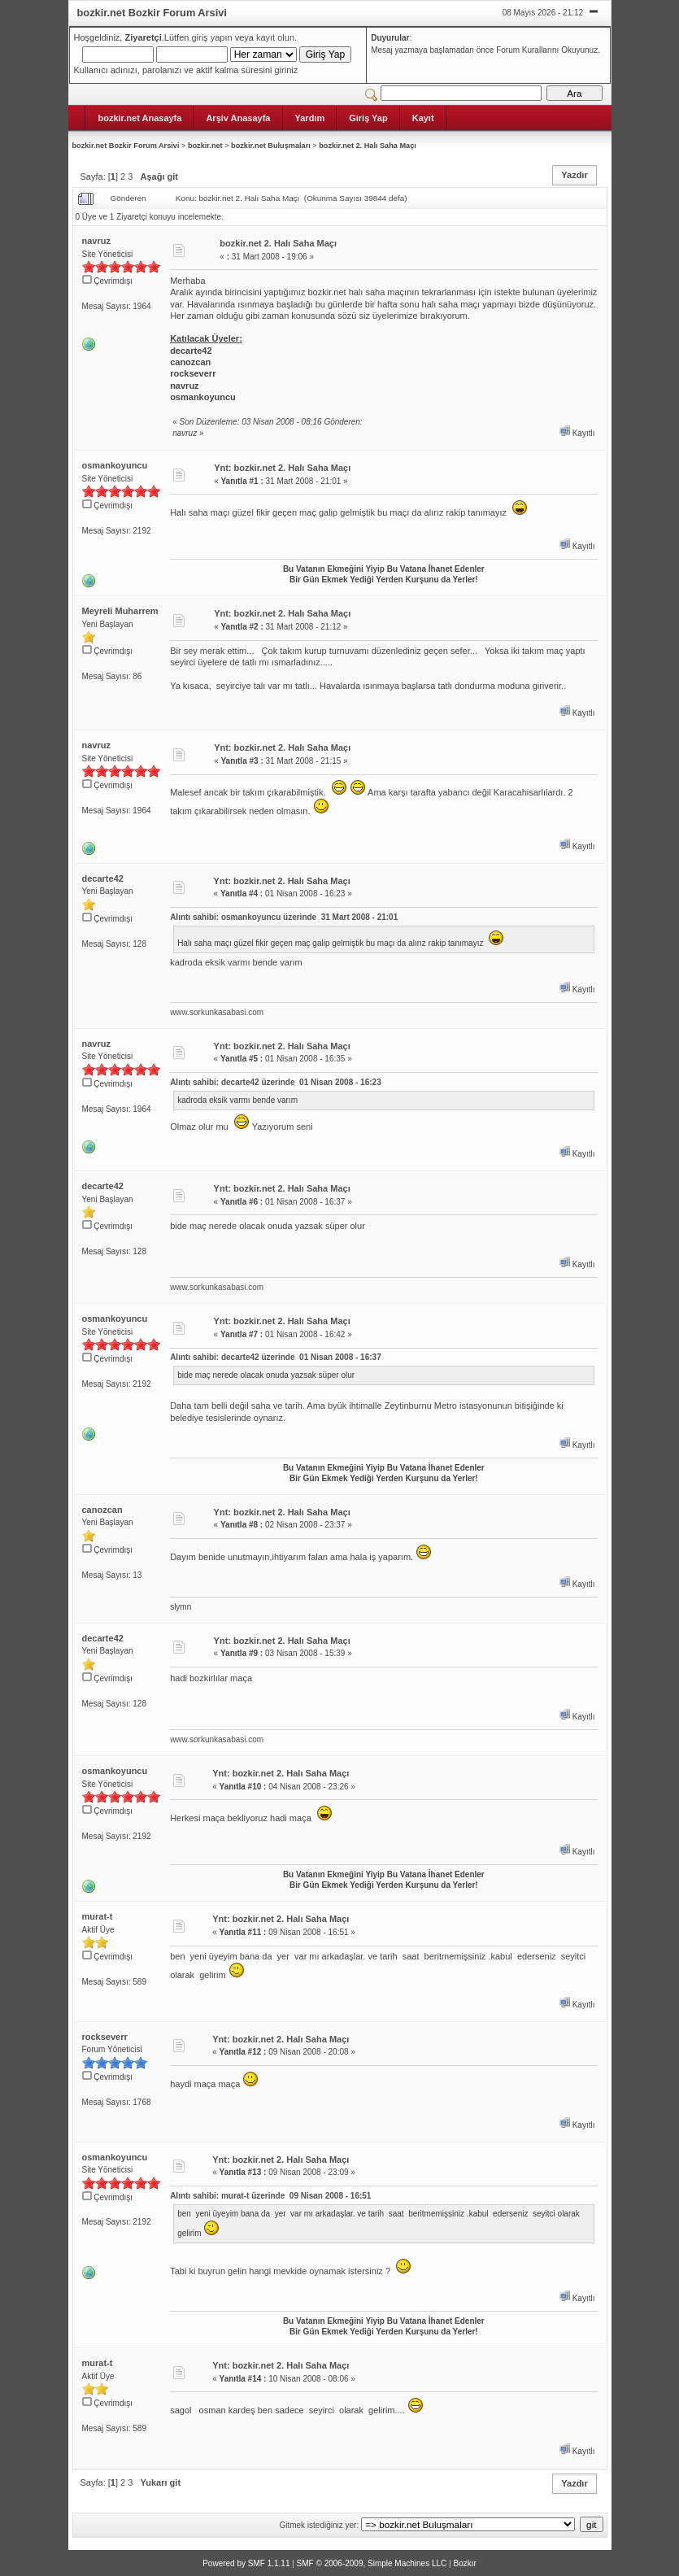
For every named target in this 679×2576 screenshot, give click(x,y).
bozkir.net (205, 146)
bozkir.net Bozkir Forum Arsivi (126, 146)
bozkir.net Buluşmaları (271, 146)
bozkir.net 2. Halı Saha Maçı (367, 146)
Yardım (310, 118)
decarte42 (103, 878)
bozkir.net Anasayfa (140, 118)
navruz (96, 241)
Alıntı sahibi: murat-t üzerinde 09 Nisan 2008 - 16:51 (270, 2195)
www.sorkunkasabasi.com (216, 1012)
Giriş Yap (368, 118)
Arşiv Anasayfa (238, 118)
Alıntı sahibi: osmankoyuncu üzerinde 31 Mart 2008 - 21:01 (284, 917)
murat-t (97, 1916)
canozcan (102, 1510)
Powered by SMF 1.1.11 (245, 2563)
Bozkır (464, 2563)
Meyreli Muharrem (120, 611)
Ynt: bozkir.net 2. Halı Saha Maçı (282, 468)
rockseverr (105, 2037)
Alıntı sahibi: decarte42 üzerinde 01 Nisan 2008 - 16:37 (275, 1357)
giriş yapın (211, 37)
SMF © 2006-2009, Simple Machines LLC (372, 2563)
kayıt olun (275, 37)
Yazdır (574, 175)
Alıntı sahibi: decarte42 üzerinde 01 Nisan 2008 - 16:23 (275, 1082)
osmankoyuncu (115, 465)
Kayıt (423, 118)
